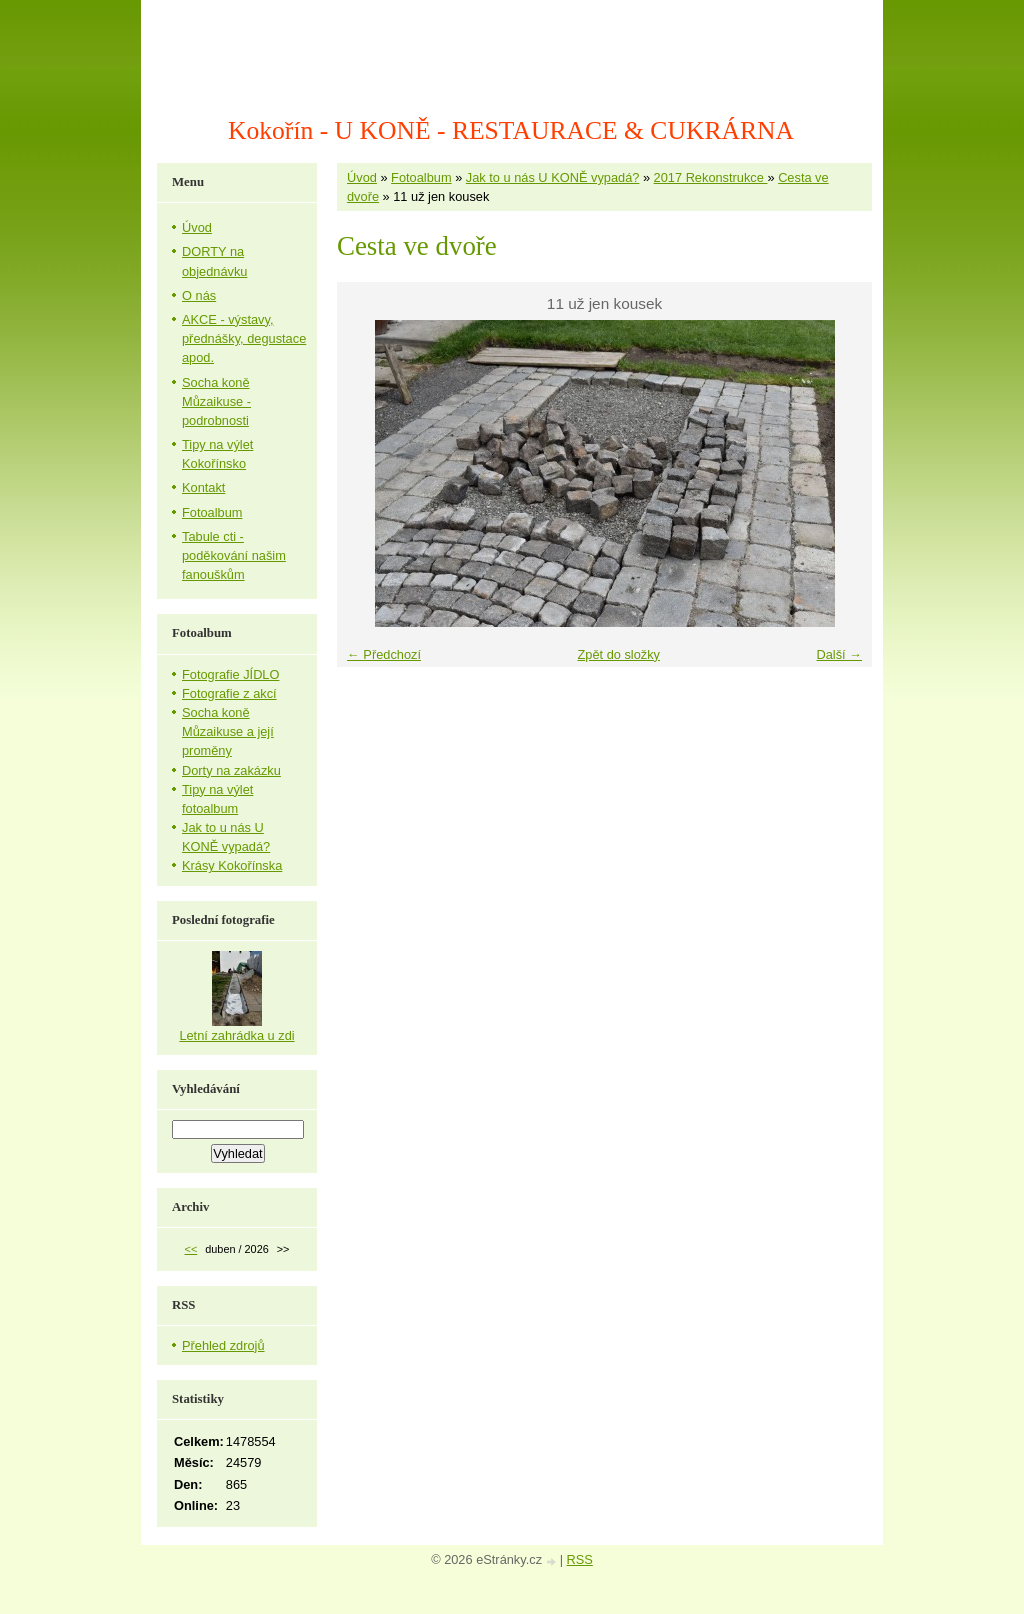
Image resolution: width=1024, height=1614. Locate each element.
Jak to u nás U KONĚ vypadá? (553, 177)
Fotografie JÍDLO (230, 674)
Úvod (362, 177)
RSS (580, 1559)
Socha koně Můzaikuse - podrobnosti (216, 401)
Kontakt (203, 487)
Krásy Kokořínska (232, 865)
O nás (199, 295)
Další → (839, 654)
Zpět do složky (618, 654)
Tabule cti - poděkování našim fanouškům (234, 555)
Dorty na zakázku (231, 770)
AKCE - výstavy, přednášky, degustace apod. (244, 338)
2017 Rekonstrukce (711, 177)
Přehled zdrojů (223, 1345)
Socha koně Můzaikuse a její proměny (228, 731)
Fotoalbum (421, 177)
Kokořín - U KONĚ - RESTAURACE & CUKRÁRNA (511, 130)
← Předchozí (384, 654)
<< (191, 1249)
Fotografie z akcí (229, 693)
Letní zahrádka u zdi (236, 1035)
